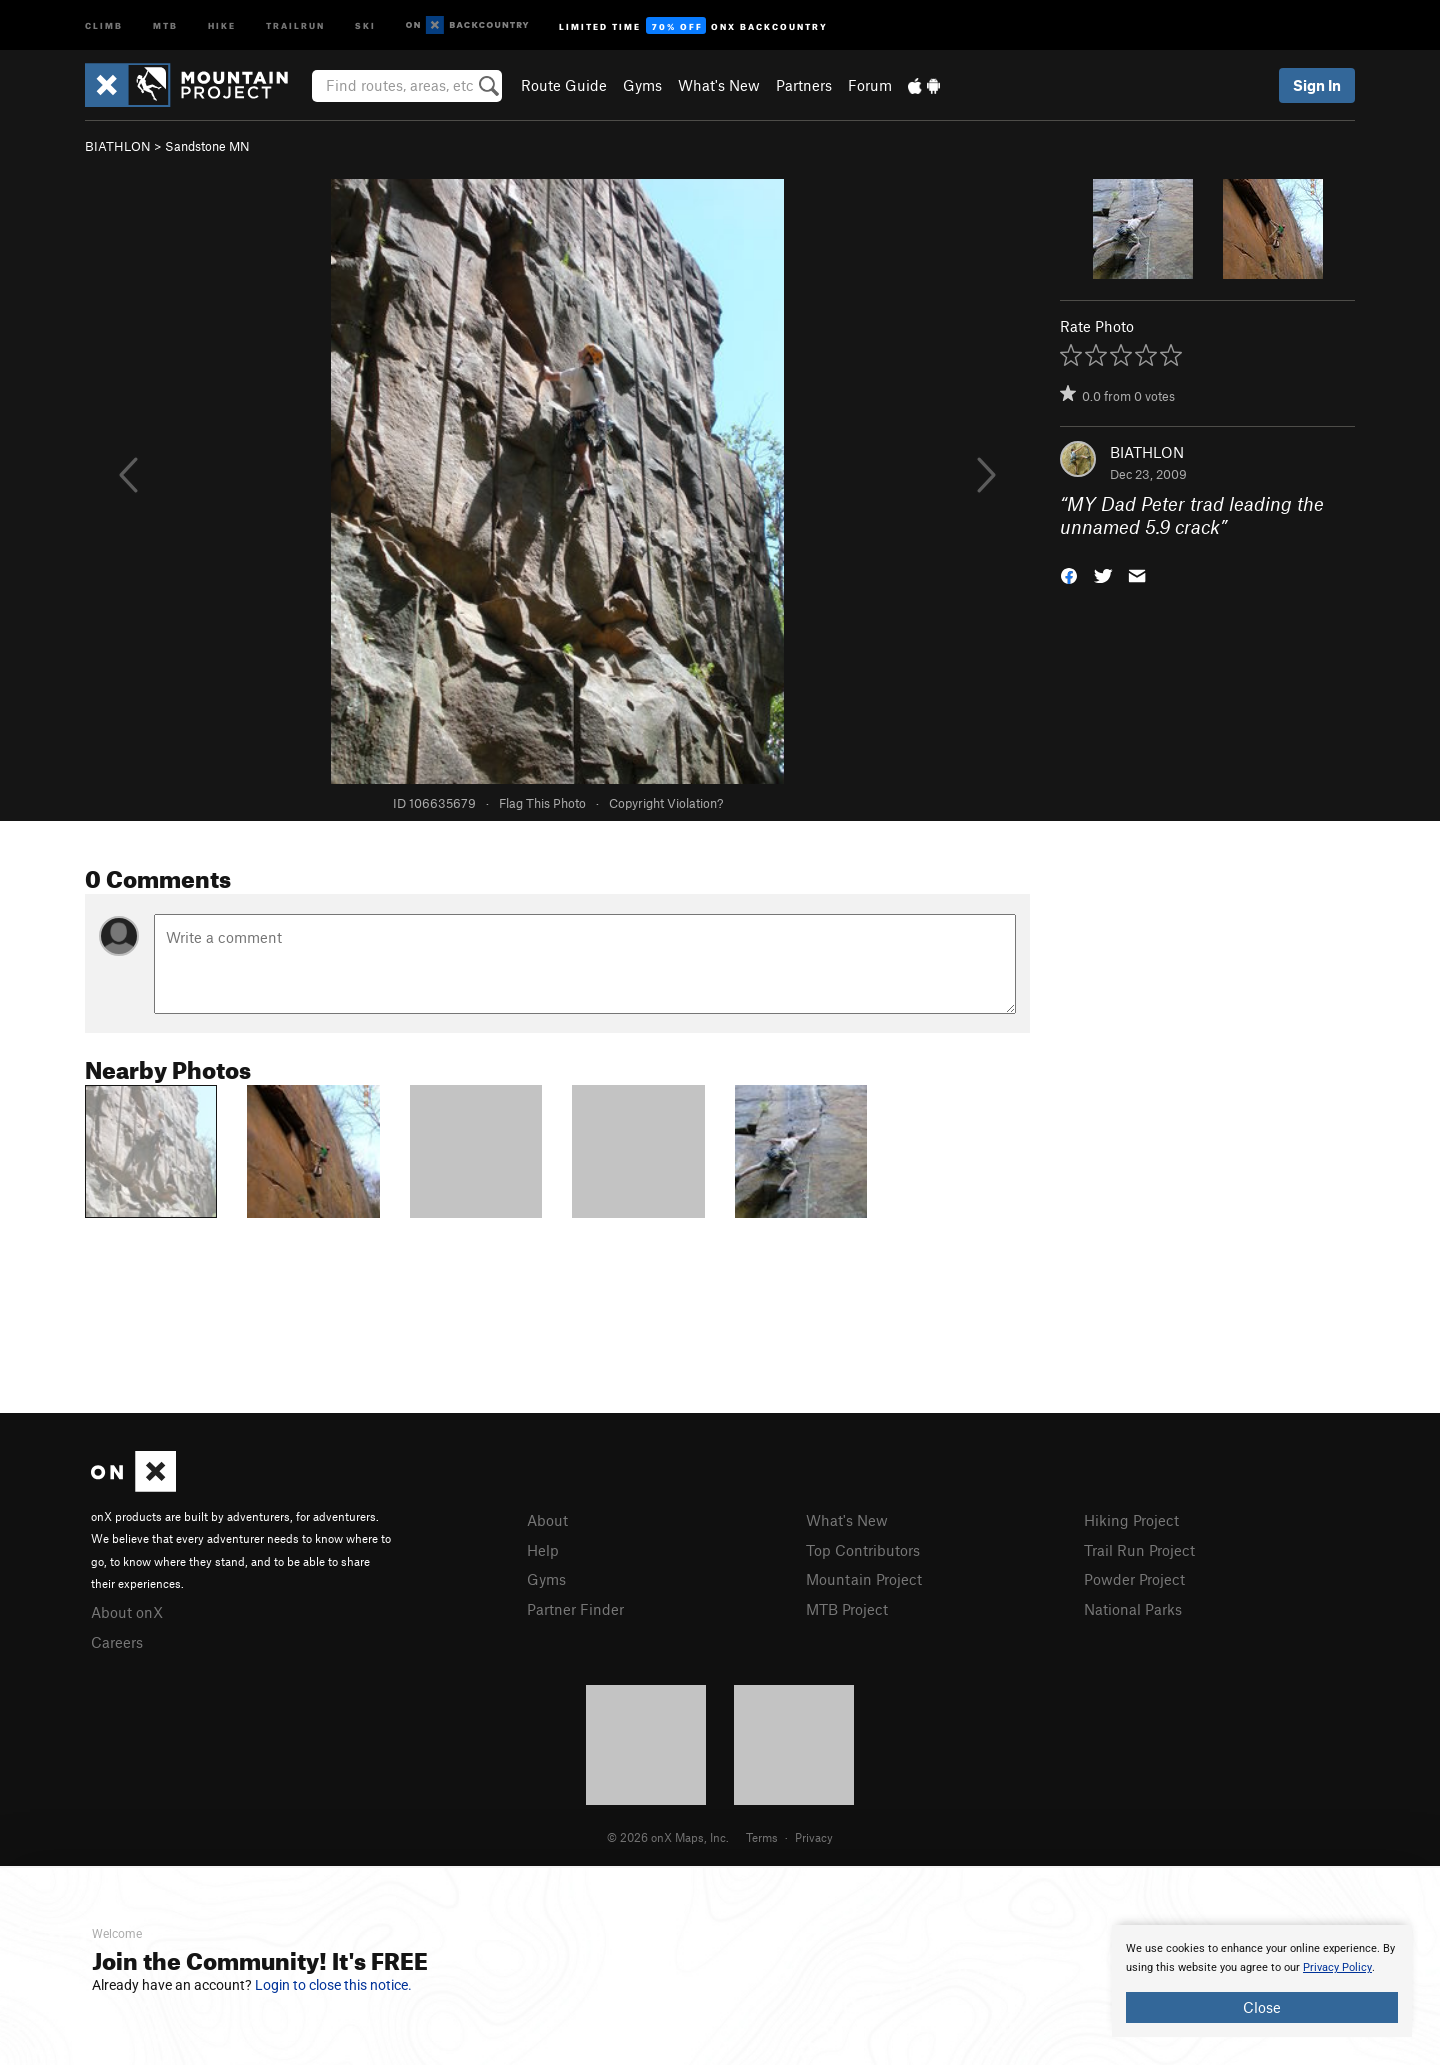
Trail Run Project (1139, 1550)
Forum (870, 85)
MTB (165, 24)
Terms (762, 1837)
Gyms (642, 85)
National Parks (1133, 1609)
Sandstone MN (207, 146)
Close (1262, 2007)
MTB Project (847, 1609)
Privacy (814, 1837)
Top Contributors (863, 1550)
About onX (127, 1612)
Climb (104, 24)
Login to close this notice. (333, 1985)
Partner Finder (575, 1609)
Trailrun (295, 24)
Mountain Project (864, 1579)
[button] (1069, 573)
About (547, 1520)
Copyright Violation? (666, 803)
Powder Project (1134, 1579)
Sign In (1317, 85)
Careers (117, 1642)
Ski (365, 24)
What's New (719, 85)
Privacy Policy (1337, 1967)
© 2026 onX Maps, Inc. (668, 1837)
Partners (804, 85)
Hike (222, 24)
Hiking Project (1131, 1520)
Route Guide (564, 85)
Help (543, 1550)
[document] (1262, 1981)
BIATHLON (118, 146)
